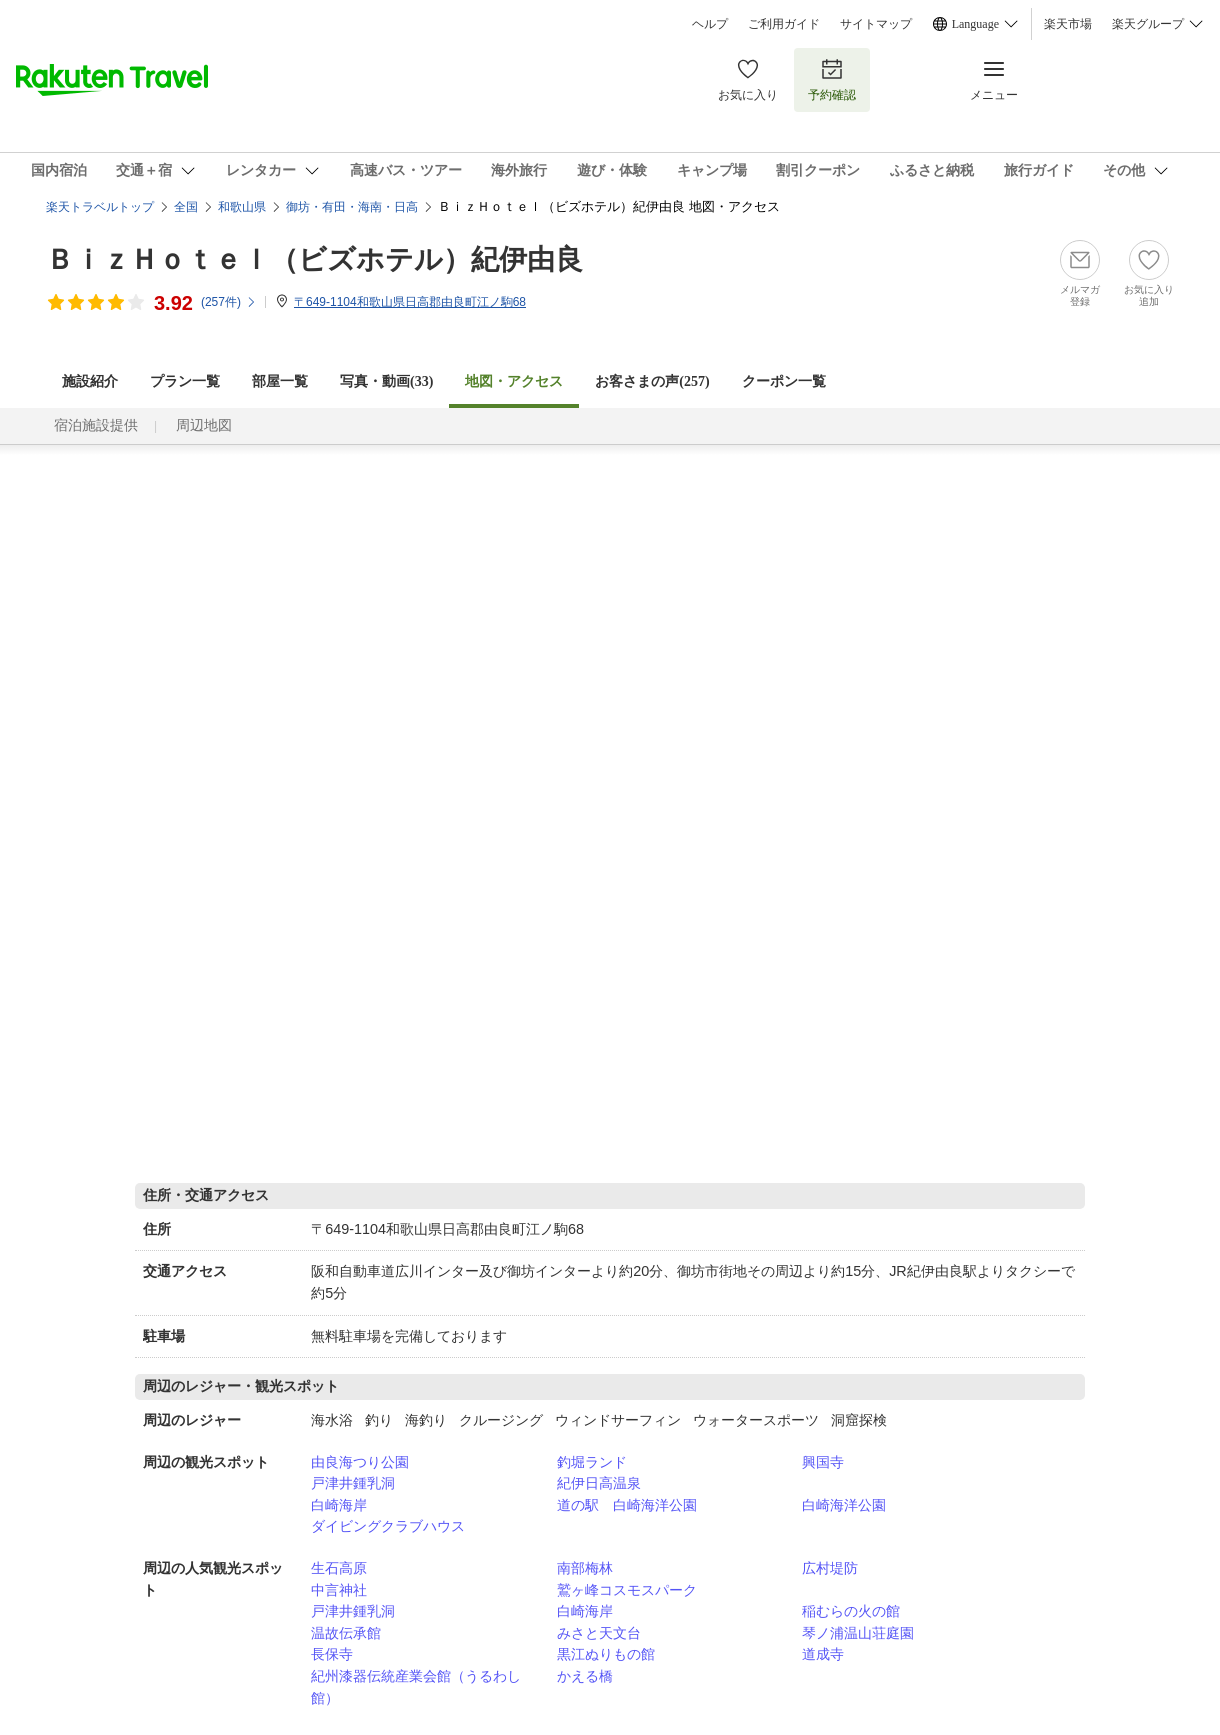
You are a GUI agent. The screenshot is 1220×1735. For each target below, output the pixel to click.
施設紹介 (90, 381)
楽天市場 (1068, 24)
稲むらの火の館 (851, 1611)
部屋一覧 (280, 381)
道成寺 (823, 1654)
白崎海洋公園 (844, 1505)
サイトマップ (876, 24)
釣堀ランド (592, 1462)
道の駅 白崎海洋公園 (627, 1505)
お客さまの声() (652, 381)
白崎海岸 (339, 1505)
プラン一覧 (185, 381)
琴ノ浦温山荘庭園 (858, 1633)
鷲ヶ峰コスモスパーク (627, 1590)
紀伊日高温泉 (599, 1483)
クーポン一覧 (784, 381)
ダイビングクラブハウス (388, 1526)
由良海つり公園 (360, 1462)
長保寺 (332, 1654)
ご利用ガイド (784, 24)
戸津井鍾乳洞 (353, 1483)
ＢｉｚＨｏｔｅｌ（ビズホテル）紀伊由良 (314, 259)
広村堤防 (830, 1568)
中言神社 (339, 1590)
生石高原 (339, 1568)
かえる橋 (585, 1676)
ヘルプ (710, 24)
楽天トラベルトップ (100, 207)
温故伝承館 (346, 1633)
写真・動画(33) (386, 381)
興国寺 (823, 1462)
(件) (229, 302)
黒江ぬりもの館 (606, 1654)
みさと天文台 (599, 1633)
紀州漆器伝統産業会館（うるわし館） (416, 1687)
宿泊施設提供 (96, 425)
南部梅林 (585, 1568)
